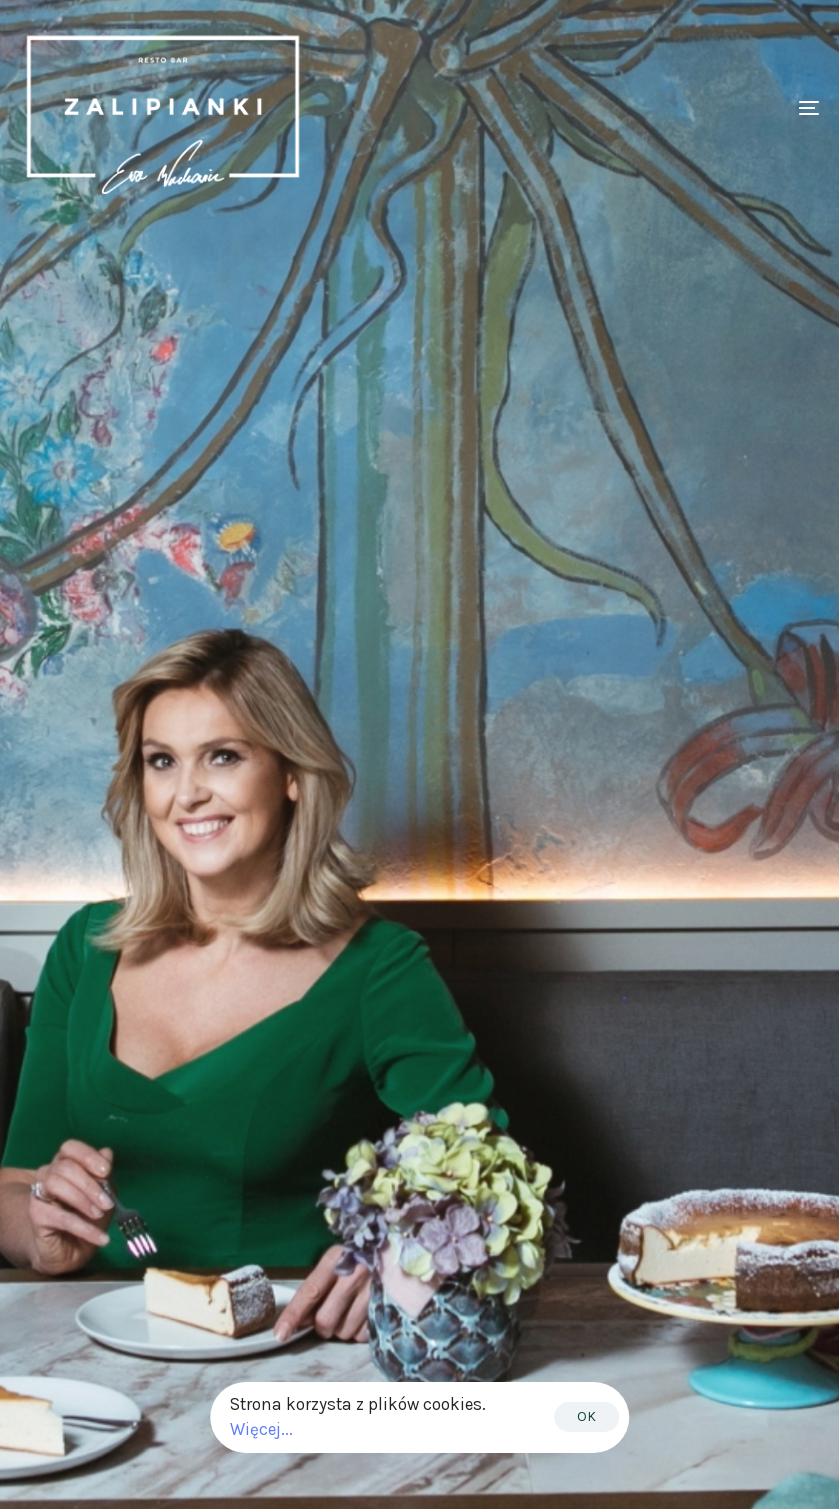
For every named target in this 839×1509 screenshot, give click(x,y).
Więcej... (261, 1429)
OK (586, 1416)
